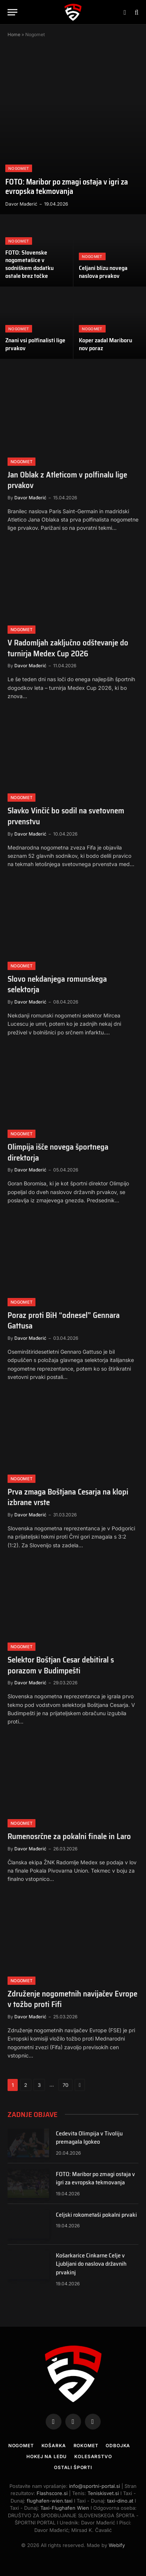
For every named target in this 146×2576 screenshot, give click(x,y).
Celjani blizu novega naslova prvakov (103, 272)
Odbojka (118, 2445)
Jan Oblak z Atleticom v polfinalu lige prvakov (67, 480)
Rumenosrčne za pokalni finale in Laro (69, 1836)
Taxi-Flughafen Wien (65, 2508)
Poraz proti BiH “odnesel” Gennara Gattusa (64, 1320)
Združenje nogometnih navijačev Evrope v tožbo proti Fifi (72, 1999)
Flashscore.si (52, 2493)
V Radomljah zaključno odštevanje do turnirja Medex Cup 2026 (68, 648)
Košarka (53, 2445)
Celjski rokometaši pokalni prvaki (96, 2214)
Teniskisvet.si (103, 2493)
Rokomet (86, 2445)
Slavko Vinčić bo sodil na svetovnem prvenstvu (66, 816)
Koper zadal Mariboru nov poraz (105, 344)
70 (65, 2085)
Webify (117, 2545)
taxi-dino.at (120, 2501)
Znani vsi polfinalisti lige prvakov (35, 344)
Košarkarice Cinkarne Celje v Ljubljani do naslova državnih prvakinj (91, 2264)
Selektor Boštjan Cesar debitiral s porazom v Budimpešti (61, 1665)
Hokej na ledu (46, 2456)
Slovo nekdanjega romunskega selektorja (57, 984)
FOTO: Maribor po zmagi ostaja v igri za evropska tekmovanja (66, 186)
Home (14, 34)
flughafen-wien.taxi (49, 2501)
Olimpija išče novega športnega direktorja (58, 1152)
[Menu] (12, 12)
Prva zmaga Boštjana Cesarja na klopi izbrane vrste (68, 1497)
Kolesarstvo (93, 2456)
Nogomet (21, 2445)
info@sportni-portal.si (94, 2486)
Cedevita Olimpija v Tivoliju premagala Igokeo (89, 2138)
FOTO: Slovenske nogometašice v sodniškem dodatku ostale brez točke (29, 264)
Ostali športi (73, 2467)
